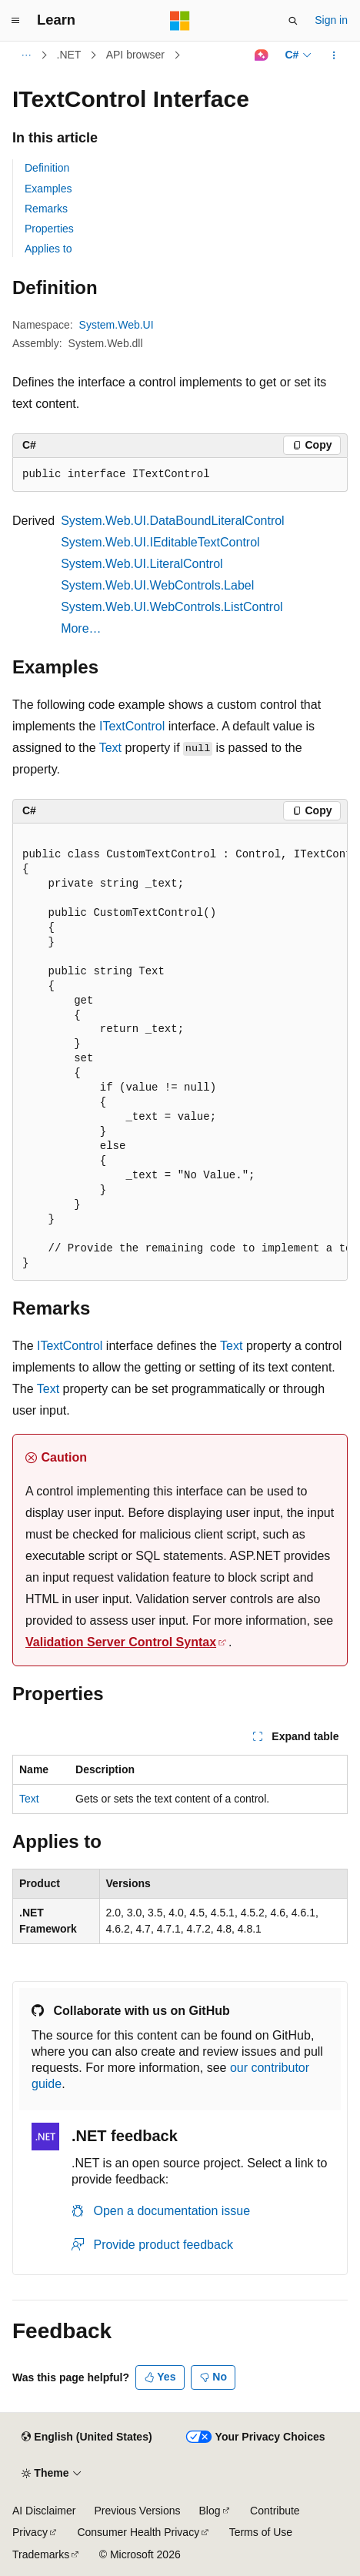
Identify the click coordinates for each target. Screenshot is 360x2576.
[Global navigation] (15, 21)
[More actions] (334, 55)
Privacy (30, 2532)
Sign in (331, 20)
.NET (69, 54)
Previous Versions (137, 2510)
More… (81, 628)
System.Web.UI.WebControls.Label (157, 585)
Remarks (46, 208)
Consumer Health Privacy (138, 2532)
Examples (48, 188)
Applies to (48, 248)
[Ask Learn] (261, 55)
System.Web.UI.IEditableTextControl (160, 542)
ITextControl (132, 726)
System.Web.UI (116, 325)
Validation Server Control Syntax (120, 1642)
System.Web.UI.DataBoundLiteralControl (173, 520)
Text (110, 747)
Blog (210, 2510)
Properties (49, 228)
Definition (47, 168)
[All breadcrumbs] (25, 55)
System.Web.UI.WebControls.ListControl (171, 606)
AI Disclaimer (43, 2510)
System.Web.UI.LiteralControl (141, 563)
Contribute (275, 2510)
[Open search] (293, 21)
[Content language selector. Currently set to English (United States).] (86, 2437)
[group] (180, 1052)
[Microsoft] (180, 21)
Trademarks (40, 2554)
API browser (135, 54)
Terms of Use (260, 2532)
